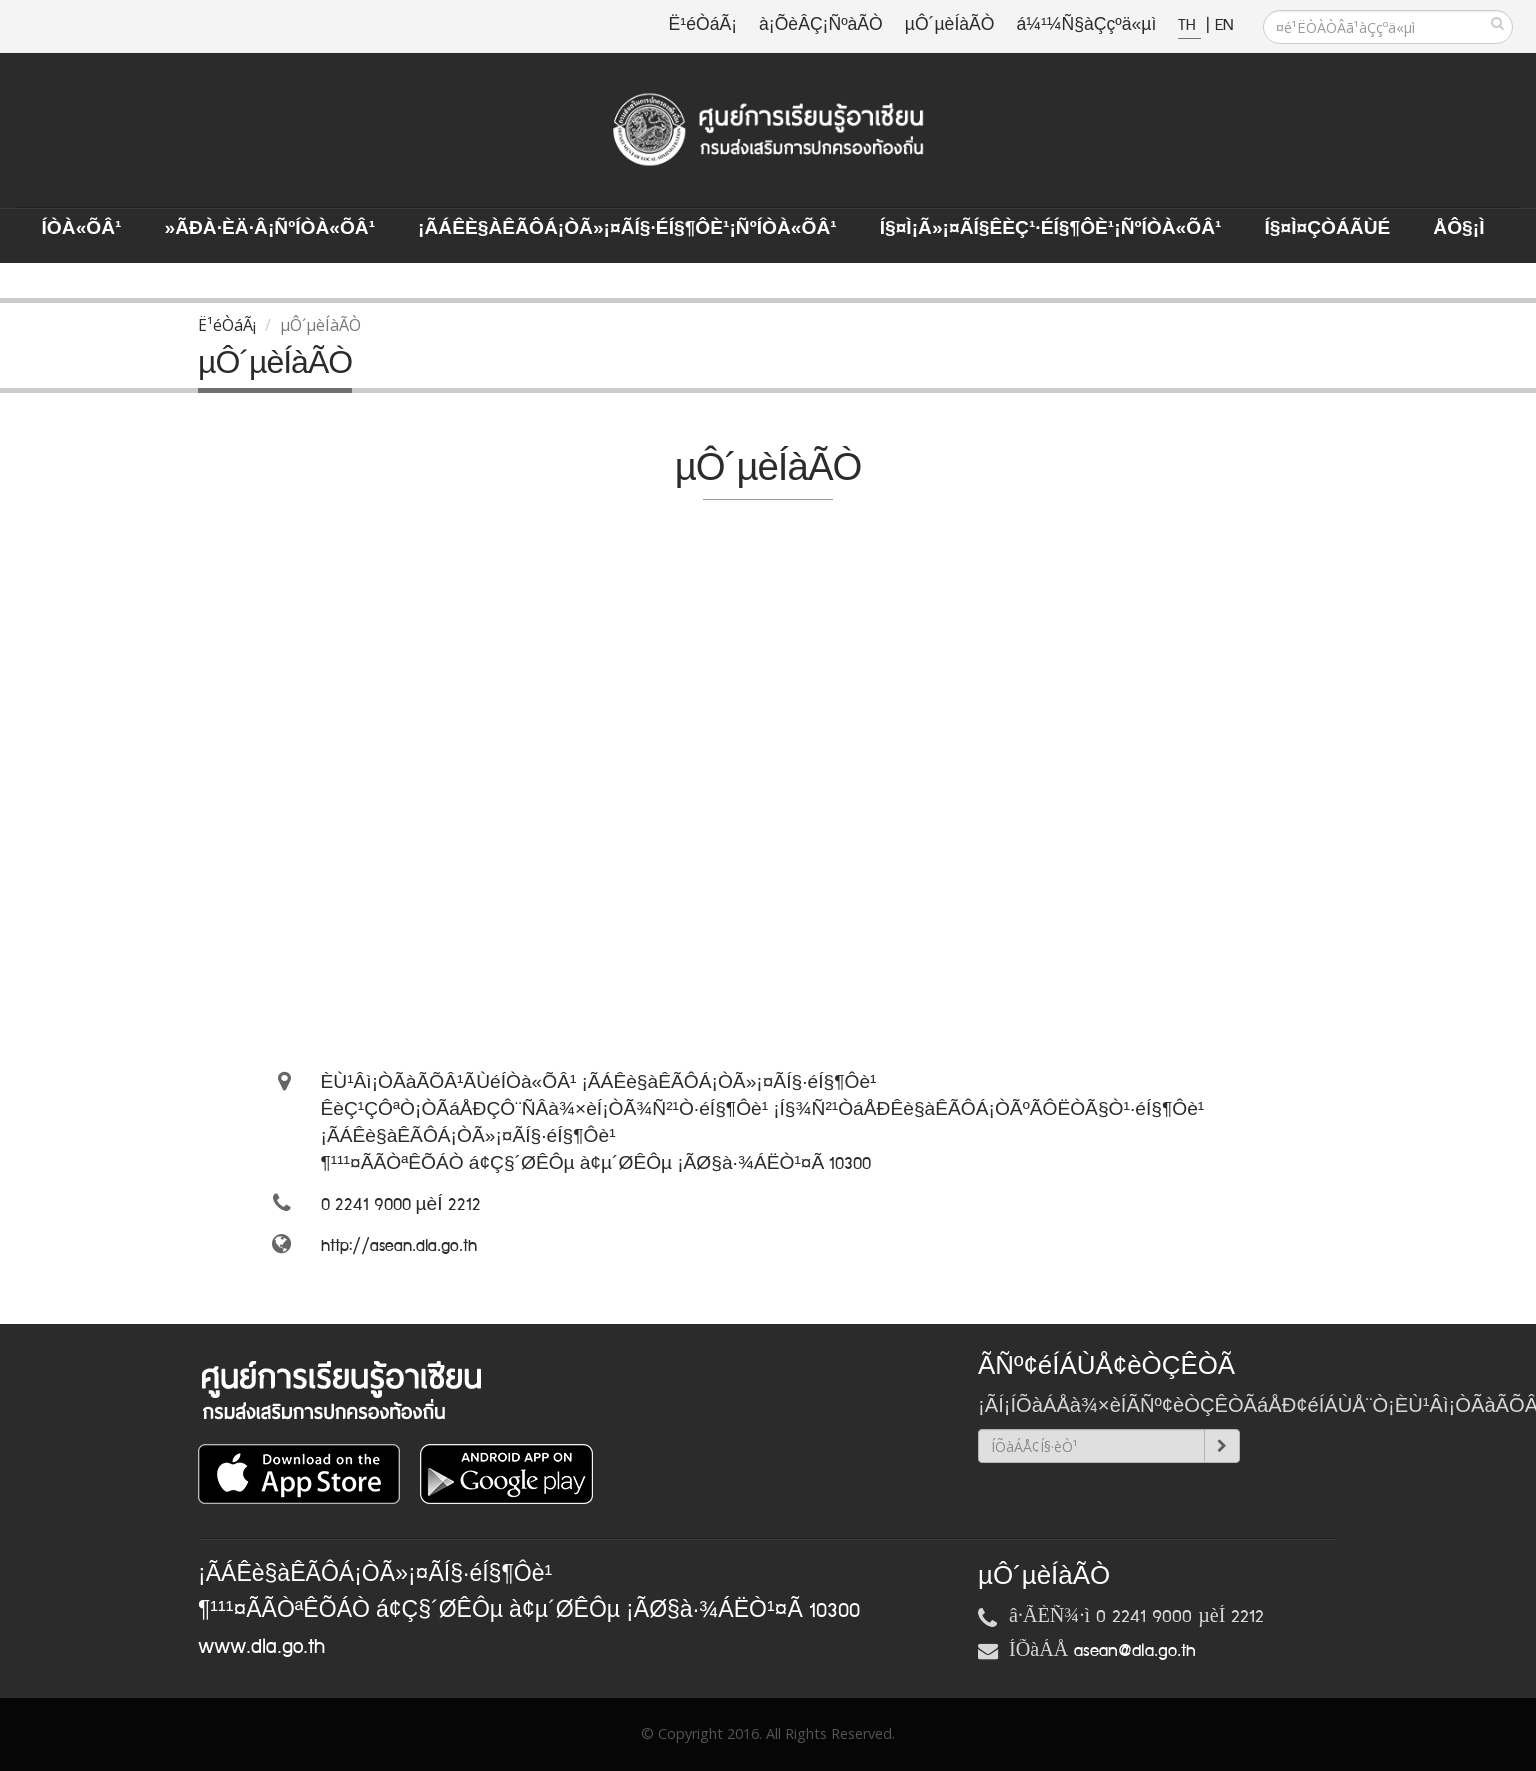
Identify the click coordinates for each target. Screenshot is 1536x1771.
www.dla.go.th (261, 1647)
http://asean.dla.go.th (399, 1246)
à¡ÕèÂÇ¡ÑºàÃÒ (821, 25)
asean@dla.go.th (1135, 1651)
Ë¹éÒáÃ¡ (703, 25)
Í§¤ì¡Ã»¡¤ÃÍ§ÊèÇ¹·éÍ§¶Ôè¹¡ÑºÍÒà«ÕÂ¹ (1051, 229)
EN (1224, 25)
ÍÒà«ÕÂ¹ (82, 229)
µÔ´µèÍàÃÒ (950, 25)
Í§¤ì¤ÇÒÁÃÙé (1327, 229)
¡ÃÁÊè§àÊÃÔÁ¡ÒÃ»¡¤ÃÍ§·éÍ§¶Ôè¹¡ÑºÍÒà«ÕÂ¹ (627, 229)
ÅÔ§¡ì (1458, 229)
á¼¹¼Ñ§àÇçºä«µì (1086, 25)
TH (1189, 25)
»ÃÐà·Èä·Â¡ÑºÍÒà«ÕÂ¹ (269, 229)
